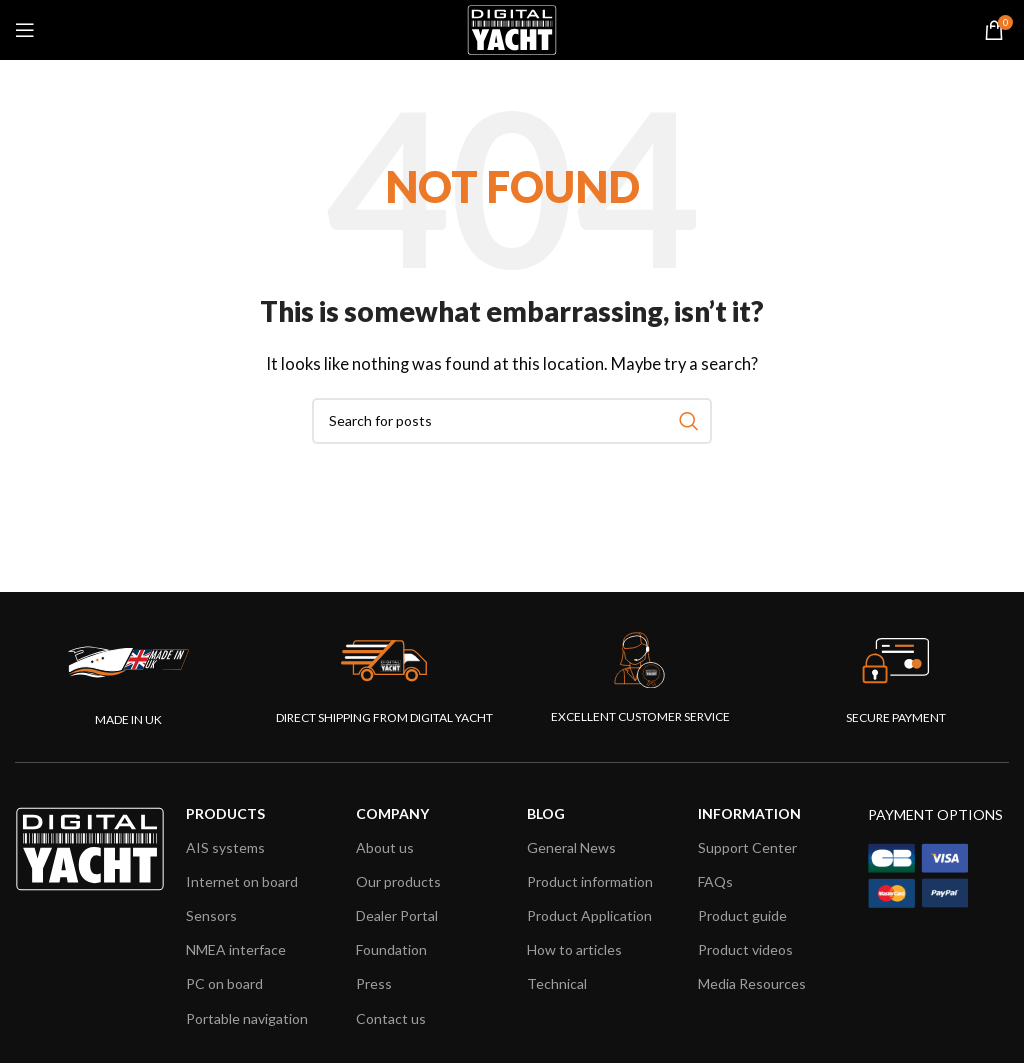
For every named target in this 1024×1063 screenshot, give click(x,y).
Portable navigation (247, 1018)
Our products (398, 881)
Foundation (391, 949)
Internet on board (242, 881)
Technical (557, 983)
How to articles (574, 949)
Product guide (742, 915)
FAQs (715, 881)
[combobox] (512, 421)
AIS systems (225, 847)
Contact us (391, 1018)
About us (385, 847)
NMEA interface (236, 949)
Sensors (211, 915)
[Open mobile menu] (25, 30)
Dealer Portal (397, 915)
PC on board (224, 983)
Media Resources (752, 983)
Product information (590, 881)
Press (374, 983)
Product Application (589, 915)
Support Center (747, 847)
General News (571, 847)
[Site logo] (511, 28)
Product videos (745, 949)
